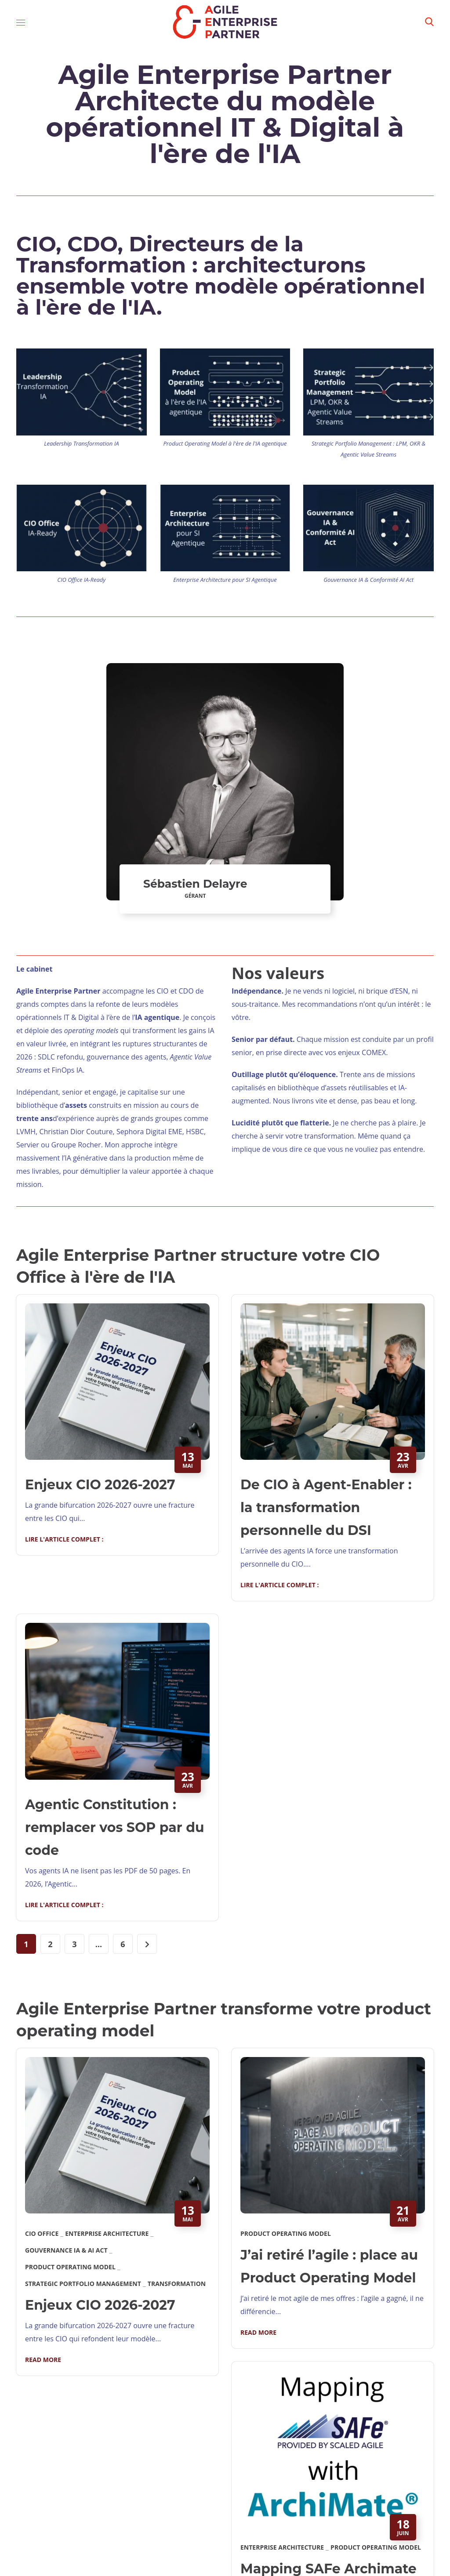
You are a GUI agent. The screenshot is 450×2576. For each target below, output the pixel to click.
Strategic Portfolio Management (83, 2283)
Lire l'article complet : (64, 1539)
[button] (429, 22)
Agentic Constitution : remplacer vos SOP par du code (114, 1827)
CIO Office (41, 2233)
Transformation (177, 2283)
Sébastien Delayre (195, 883)
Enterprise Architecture (107, 2233)
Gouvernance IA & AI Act (66, 2250)
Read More (43, 2359)
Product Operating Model (70, 2267)
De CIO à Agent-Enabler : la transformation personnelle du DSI (326, 1507)
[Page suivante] (147, 1944)
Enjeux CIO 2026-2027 (100, 1485)
